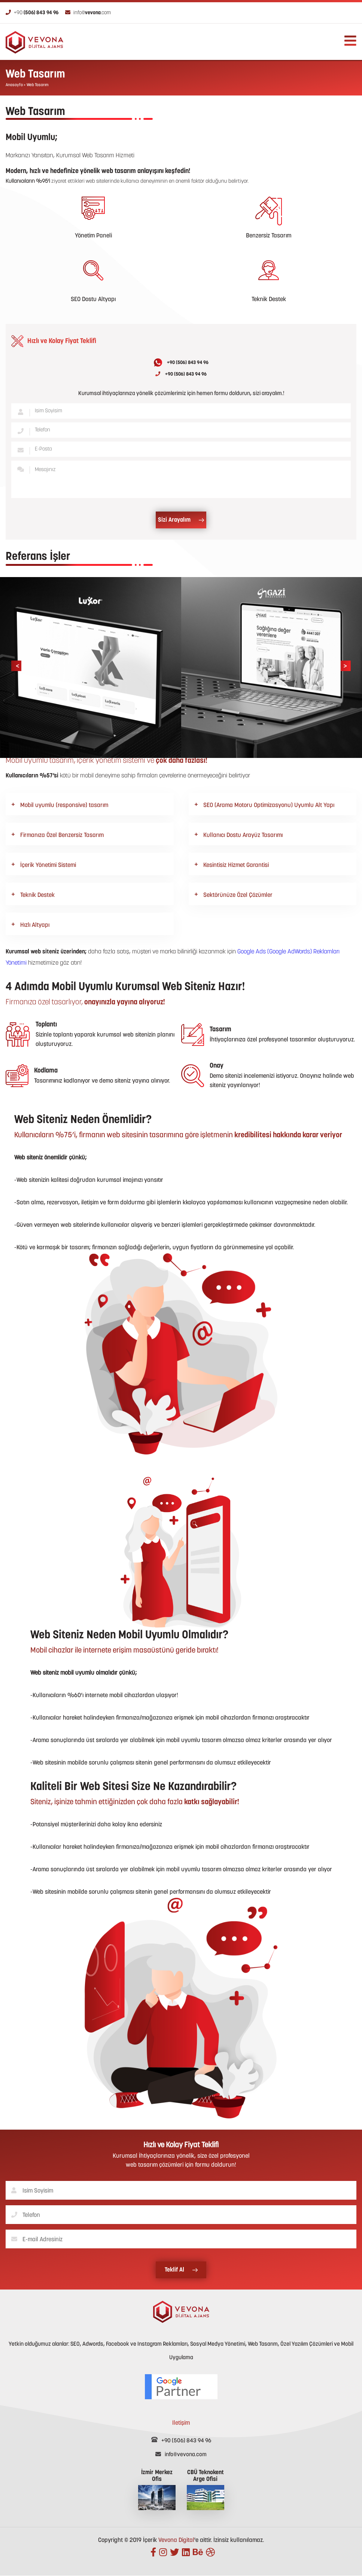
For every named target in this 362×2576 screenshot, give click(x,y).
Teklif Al (181, 2270)
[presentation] (16, 666)
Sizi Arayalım (181, 520)
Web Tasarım (38, 85)
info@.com (88, 13)
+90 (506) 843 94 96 (181, 362)
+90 (32, 13)
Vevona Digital (176, 2540)
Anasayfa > (15, 85)
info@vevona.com (181, 2455)
